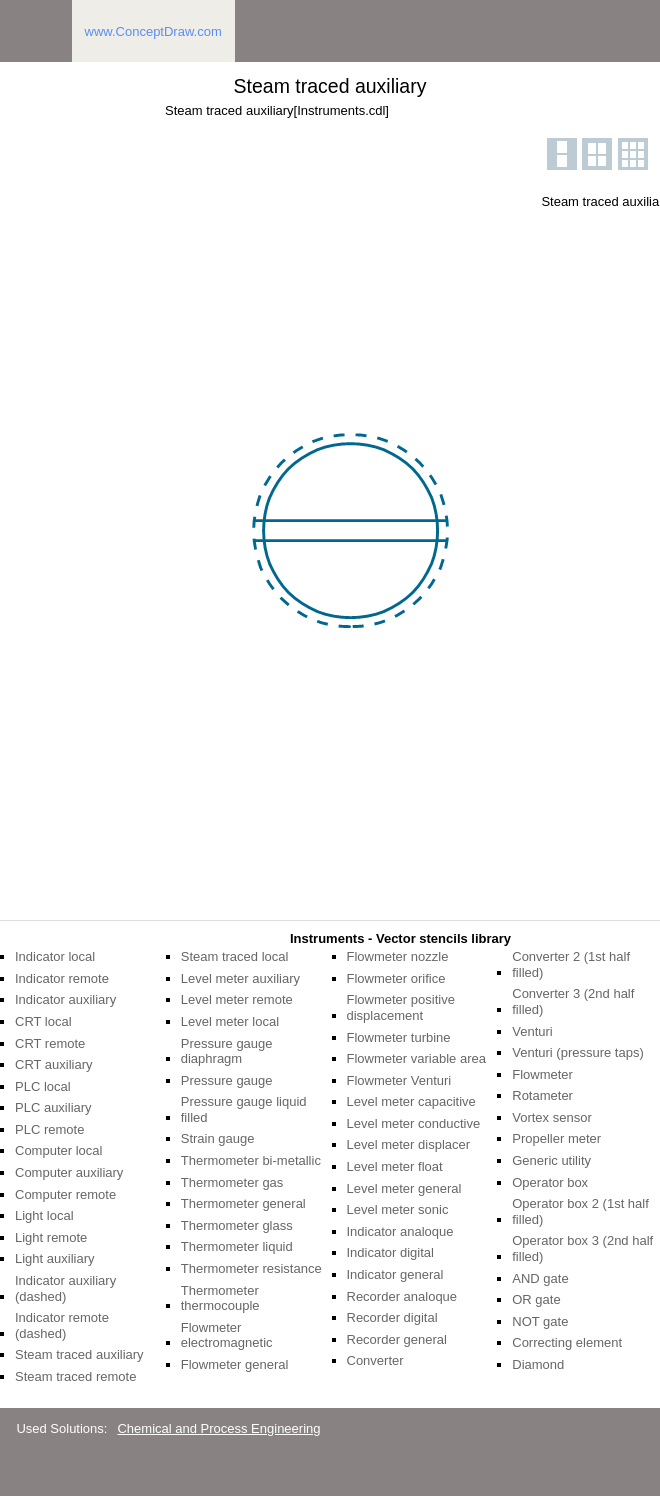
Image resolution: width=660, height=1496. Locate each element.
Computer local (58, 1150)
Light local (44, 1215)
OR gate (536, 1299)
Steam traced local (235, 956)
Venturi (532, 1031)
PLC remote (49, 1129)
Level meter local (230, 1021)
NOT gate (540, 1321)
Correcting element (567, 1342)
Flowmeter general (235, 1364)
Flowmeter (542, 1074)
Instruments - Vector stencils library (400, 938)
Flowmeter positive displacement (401, 1007)
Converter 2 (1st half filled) (571, 964)
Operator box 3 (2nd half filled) (582, 1248)
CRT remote (50, 1043)
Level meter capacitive (411, 1101)
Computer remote (65, 1194)
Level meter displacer (409, 1144)
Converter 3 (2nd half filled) (573, 1001)
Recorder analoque (402, 1296)
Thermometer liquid (237, 1246)
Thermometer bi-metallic (251, 1160)
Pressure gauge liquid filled (244, 1109)
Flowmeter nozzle (398, 956)
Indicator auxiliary (65, 999)
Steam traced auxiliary (79, 1354)
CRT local (43, 1021)
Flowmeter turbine (399, 1037)
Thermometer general (243, 1203)
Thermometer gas (232, 1182)
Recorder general (397, 1339)
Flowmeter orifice (396, 978)
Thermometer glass (237, 1225)
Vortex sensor (552, 1117)
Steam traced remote (75, 1376)
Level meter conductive (414, 1123)
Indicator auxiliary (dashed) (65, 1288)
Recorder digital (392, 1317)
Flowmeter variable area (416, 1058)
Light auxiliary (55, 1258)
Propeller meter (556, 1138)
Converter (375, 1360)
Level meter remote (237, 999)
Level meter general (404, 1188)
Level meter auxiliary (240, 978)
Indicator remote (62, 978)
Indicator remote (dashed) (62, 1325)
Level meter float (395, 1166)
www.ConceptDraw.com (153, 31)
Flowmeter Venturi (399, 1080)
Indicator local (55, 956)
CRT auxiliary (54, 1064)
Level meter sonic (398, 1209)
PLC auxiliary (53, 1107)
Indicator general (395, 1274)
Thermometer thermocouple (220, 1298)
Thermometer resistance (251, 1268)
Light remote (51, 1237)
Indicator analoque (400, 1231)
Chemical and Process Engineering (218, 1428)
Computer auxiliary (69, 1172)
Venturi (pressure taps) (578, 1052)
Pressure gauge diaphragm (227, 1051)
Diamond (538, 1364)
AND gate (540, 1278)
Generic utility (551, 1160)
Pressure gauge (227, 1080)
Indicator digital (390, 1252)
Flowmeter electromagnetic (227, 1335)
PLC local (43, 1086)
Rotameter (542, 1095)
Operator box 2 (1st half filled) (580, 1211)
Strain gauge (218, 1138)
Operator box (550, 1182)
